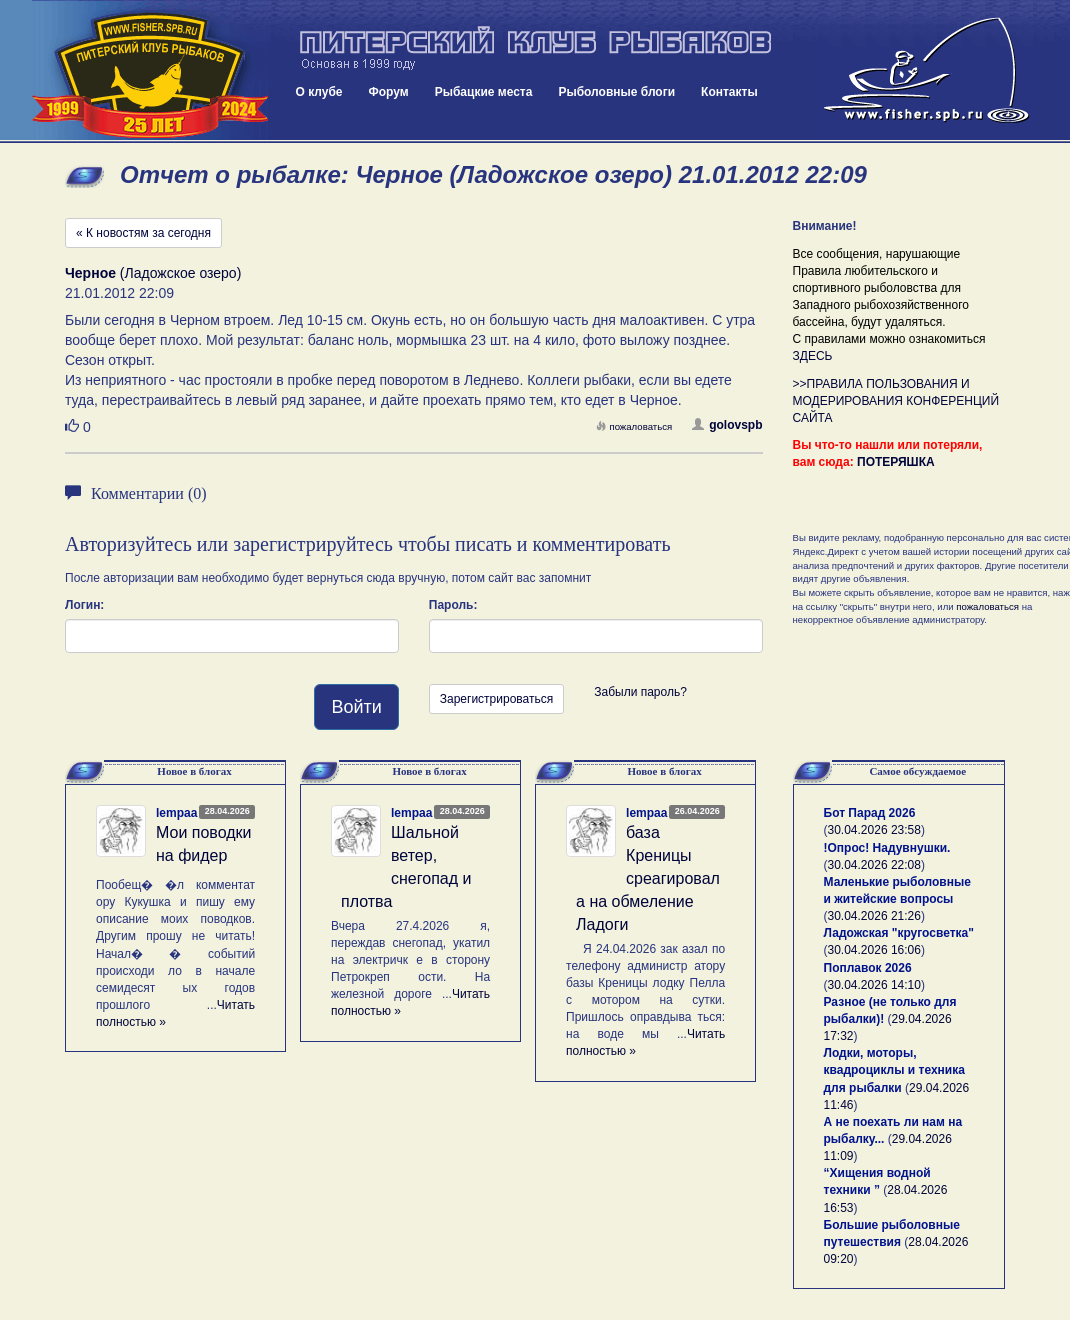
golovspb (727, 425)
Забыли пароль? (640, 692)
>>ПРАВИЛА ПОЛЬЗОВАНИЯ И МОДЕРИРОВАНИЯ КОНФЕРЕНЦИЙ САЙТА (896, 401)
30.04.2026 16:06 (874, 950)
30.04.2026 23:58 (874, 830)
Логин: (84, 605)
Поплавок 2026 (868, 968)
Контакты (729, 92)
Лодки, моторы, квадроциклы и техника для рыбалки (894, 1070)
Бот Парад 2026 (870, 813)
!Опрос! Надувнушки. (887, 848)
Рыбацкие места (484, 92)
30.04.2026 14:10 (874, 985)
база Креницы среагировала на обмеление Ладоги (648, 878)
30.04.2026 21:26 (874, 916)
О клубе (319, 92)
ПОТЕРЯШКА (896, 462)
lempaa (176, 813)
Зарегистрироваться (496, 699)
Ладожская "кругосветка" (899, 933)
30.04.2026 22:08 (874, 865)
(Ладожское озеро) (153, 273)
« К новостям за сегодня (143, 233)
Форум (389, 92)
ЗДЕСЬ (813, 356)
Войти (356, 707)
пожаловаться (634, 426)
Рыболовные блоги (616, 92)
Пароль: (453, 605)
